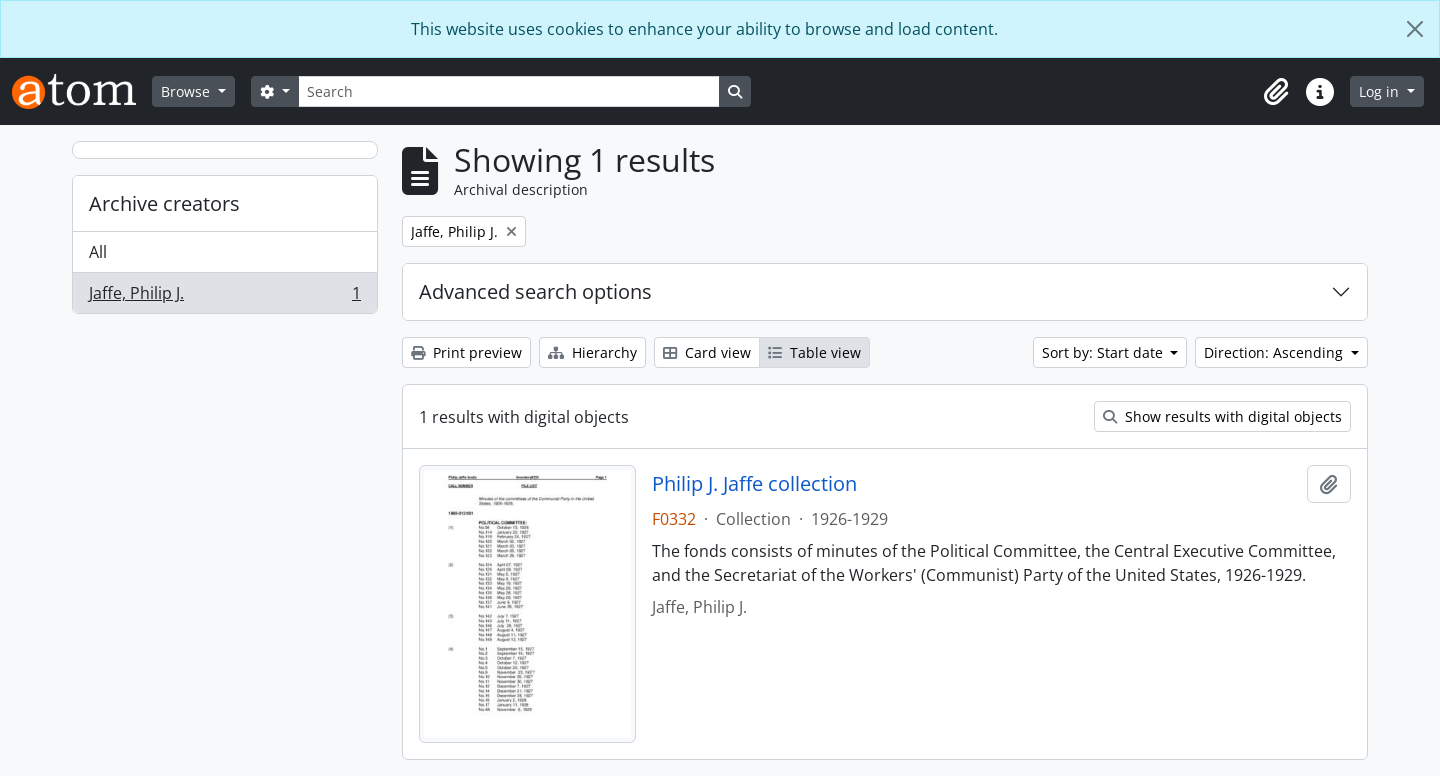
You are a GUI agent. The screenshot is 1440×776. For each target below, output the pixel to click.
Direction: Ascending (1275, 352)
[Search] (509, 91)
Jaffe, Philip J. (224, 297)
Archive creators (164, 203)
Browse (187, 91)
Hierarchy (592, 352)
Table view (814, 352)
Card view (707, 352)
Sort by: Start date (1104, 352)
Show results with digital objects (1222, 416)
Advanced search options (535, 291)
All (98, 252)
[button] (1276, 92)
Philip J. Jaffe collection (754, 484)
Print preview (466, 352)
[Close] (1415, 29)
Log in (1381, 91)
